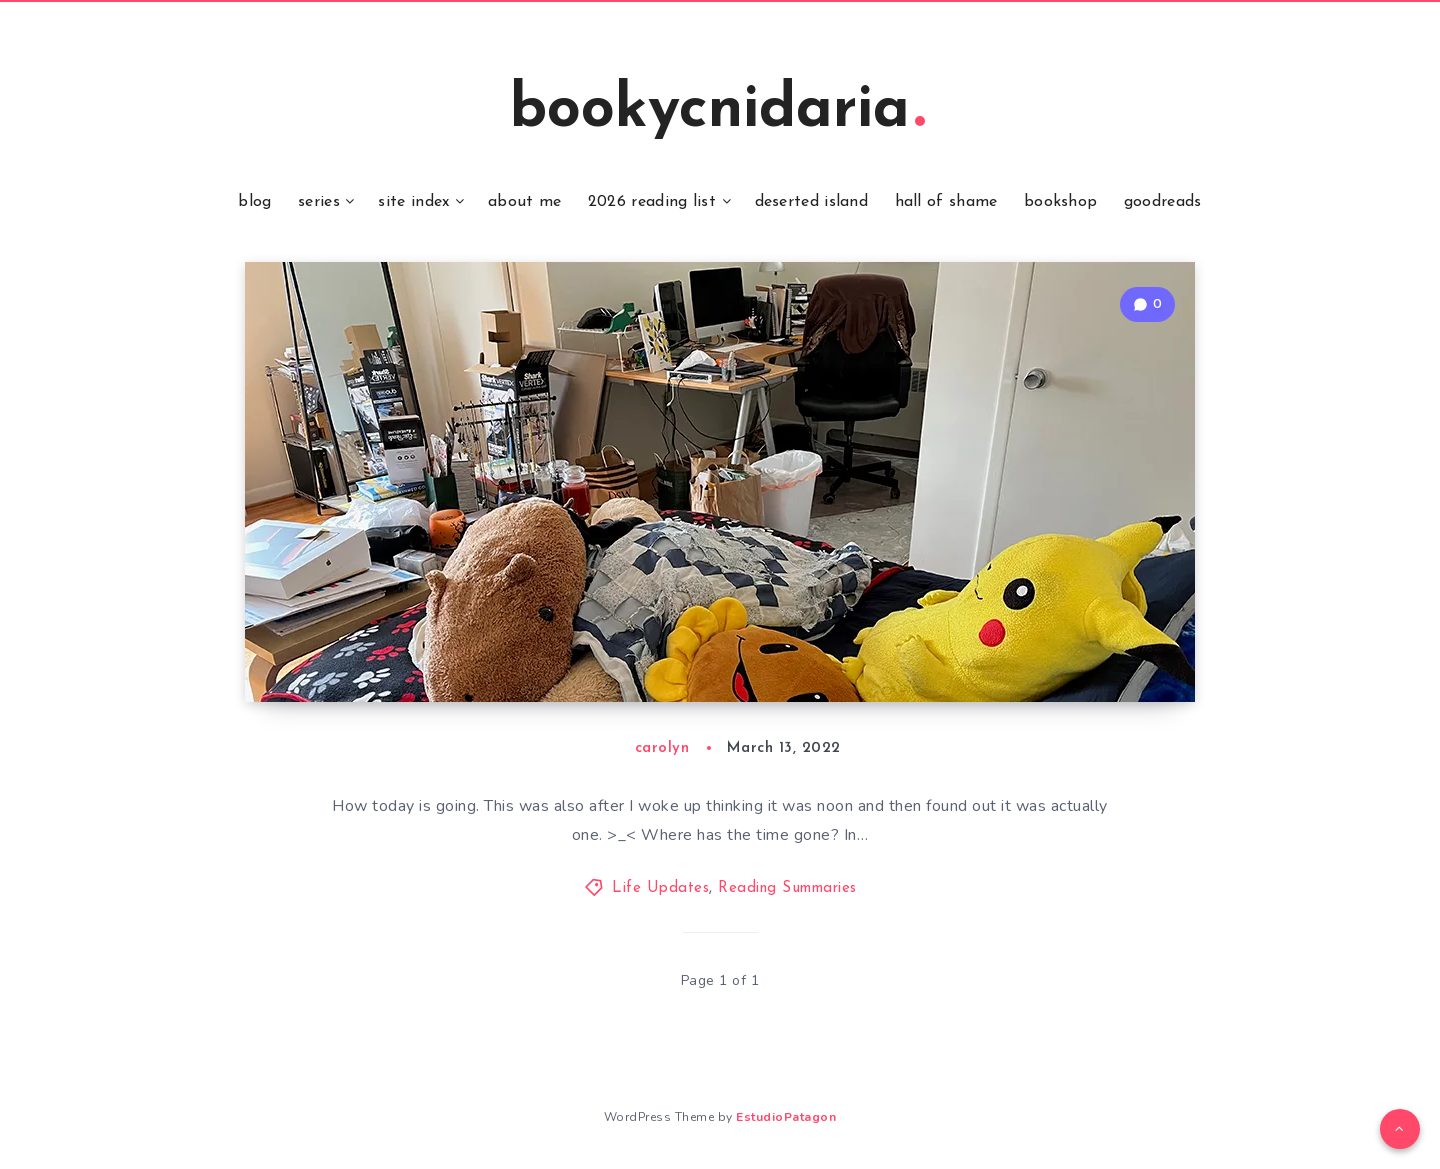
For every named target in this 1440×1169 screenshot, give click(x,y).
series (319, 202)
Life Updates (660, 888)
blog (254, 202)
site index (413, 202)
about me (524, 202)
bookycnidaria (717, 111)
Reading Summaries (787, 888)
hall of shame (946, 202)
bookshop (1060, 202)
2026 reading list (652, 202)
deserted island (812, 202)
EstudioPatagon (786, 1117)
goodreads (1163, 202)
